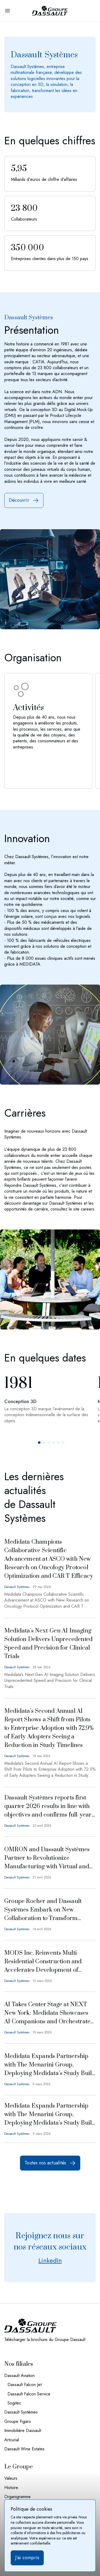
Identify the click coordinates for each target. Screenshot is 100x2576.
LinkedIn (50, 2260)
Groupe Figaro (17, 2421)
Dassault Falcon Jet (24, 2385)
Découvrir (24, 500)
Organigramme (17, 2497)
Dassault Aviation (19, 2376)
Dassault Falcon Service (28, 2394)
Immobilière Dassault (22, 2431)
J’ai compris (27, 2557)
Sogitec (14, 2403)
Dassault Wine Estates (24, 2449)
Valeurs (10, 2478)
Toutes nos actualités (50, 2162)
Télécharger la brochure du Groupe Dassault (44, 2340)
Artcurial (11, 2440)
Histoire (11, 2488)
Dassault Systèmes (21, 2412)
